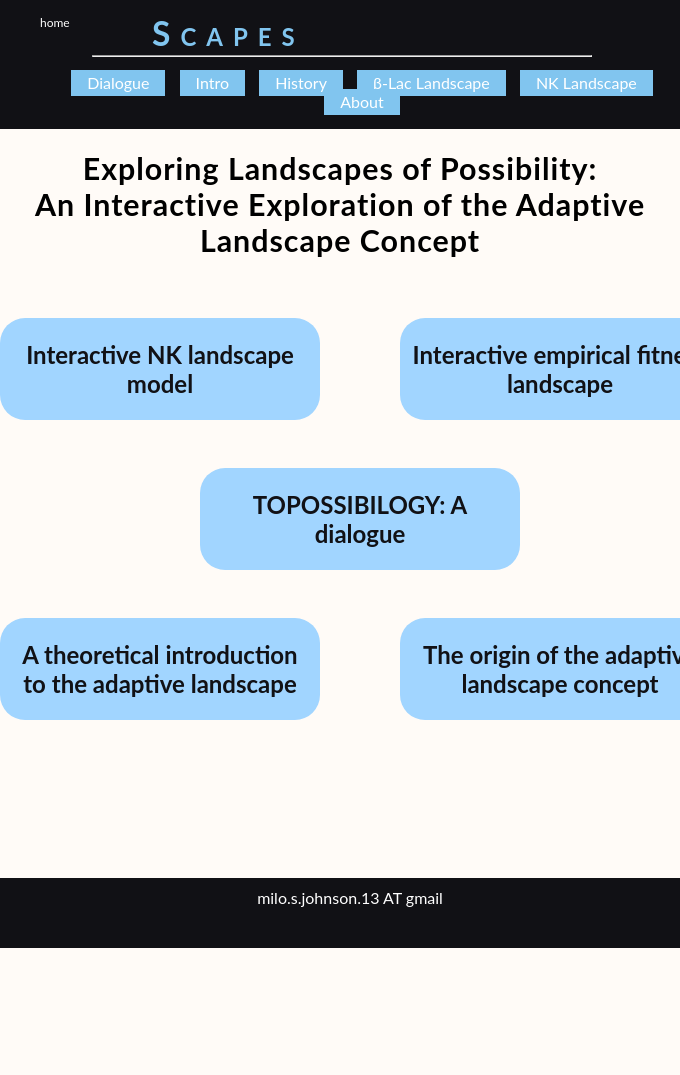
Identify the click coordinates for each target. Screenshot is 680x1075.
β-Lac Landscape (431, 82)
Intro (212, 82)
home (55, 22)
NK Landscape (586, 82)
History (301, 82)
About (362, 101)
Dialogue (118, 82)
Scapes (228, 33)
